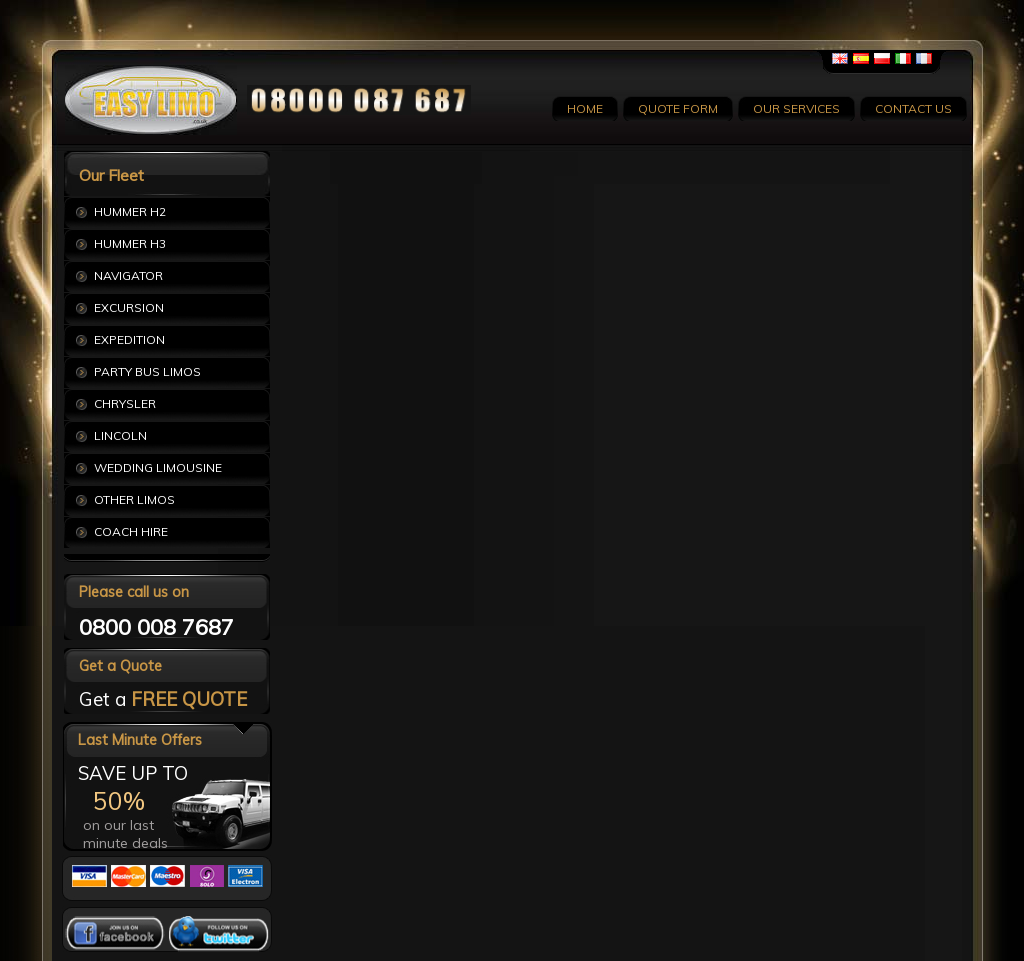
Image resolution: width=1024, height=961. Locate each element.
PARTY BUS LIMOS (147, 371)
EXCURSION (129, 307)
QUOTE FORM (678, 108)
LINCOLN (120, 435)
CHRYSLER (125, 403)
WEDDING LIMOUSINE (158, 467)
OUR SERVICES (796, 108)
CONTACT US (913, 108)
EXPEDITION (129, 339)
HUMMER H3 (130, 243)
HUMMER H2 (130, 211)
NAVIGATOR (128, 275)
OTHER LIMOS (134, 499)
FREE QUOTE (189, 699)
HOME (585, 108)
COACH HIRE (131, 531)
